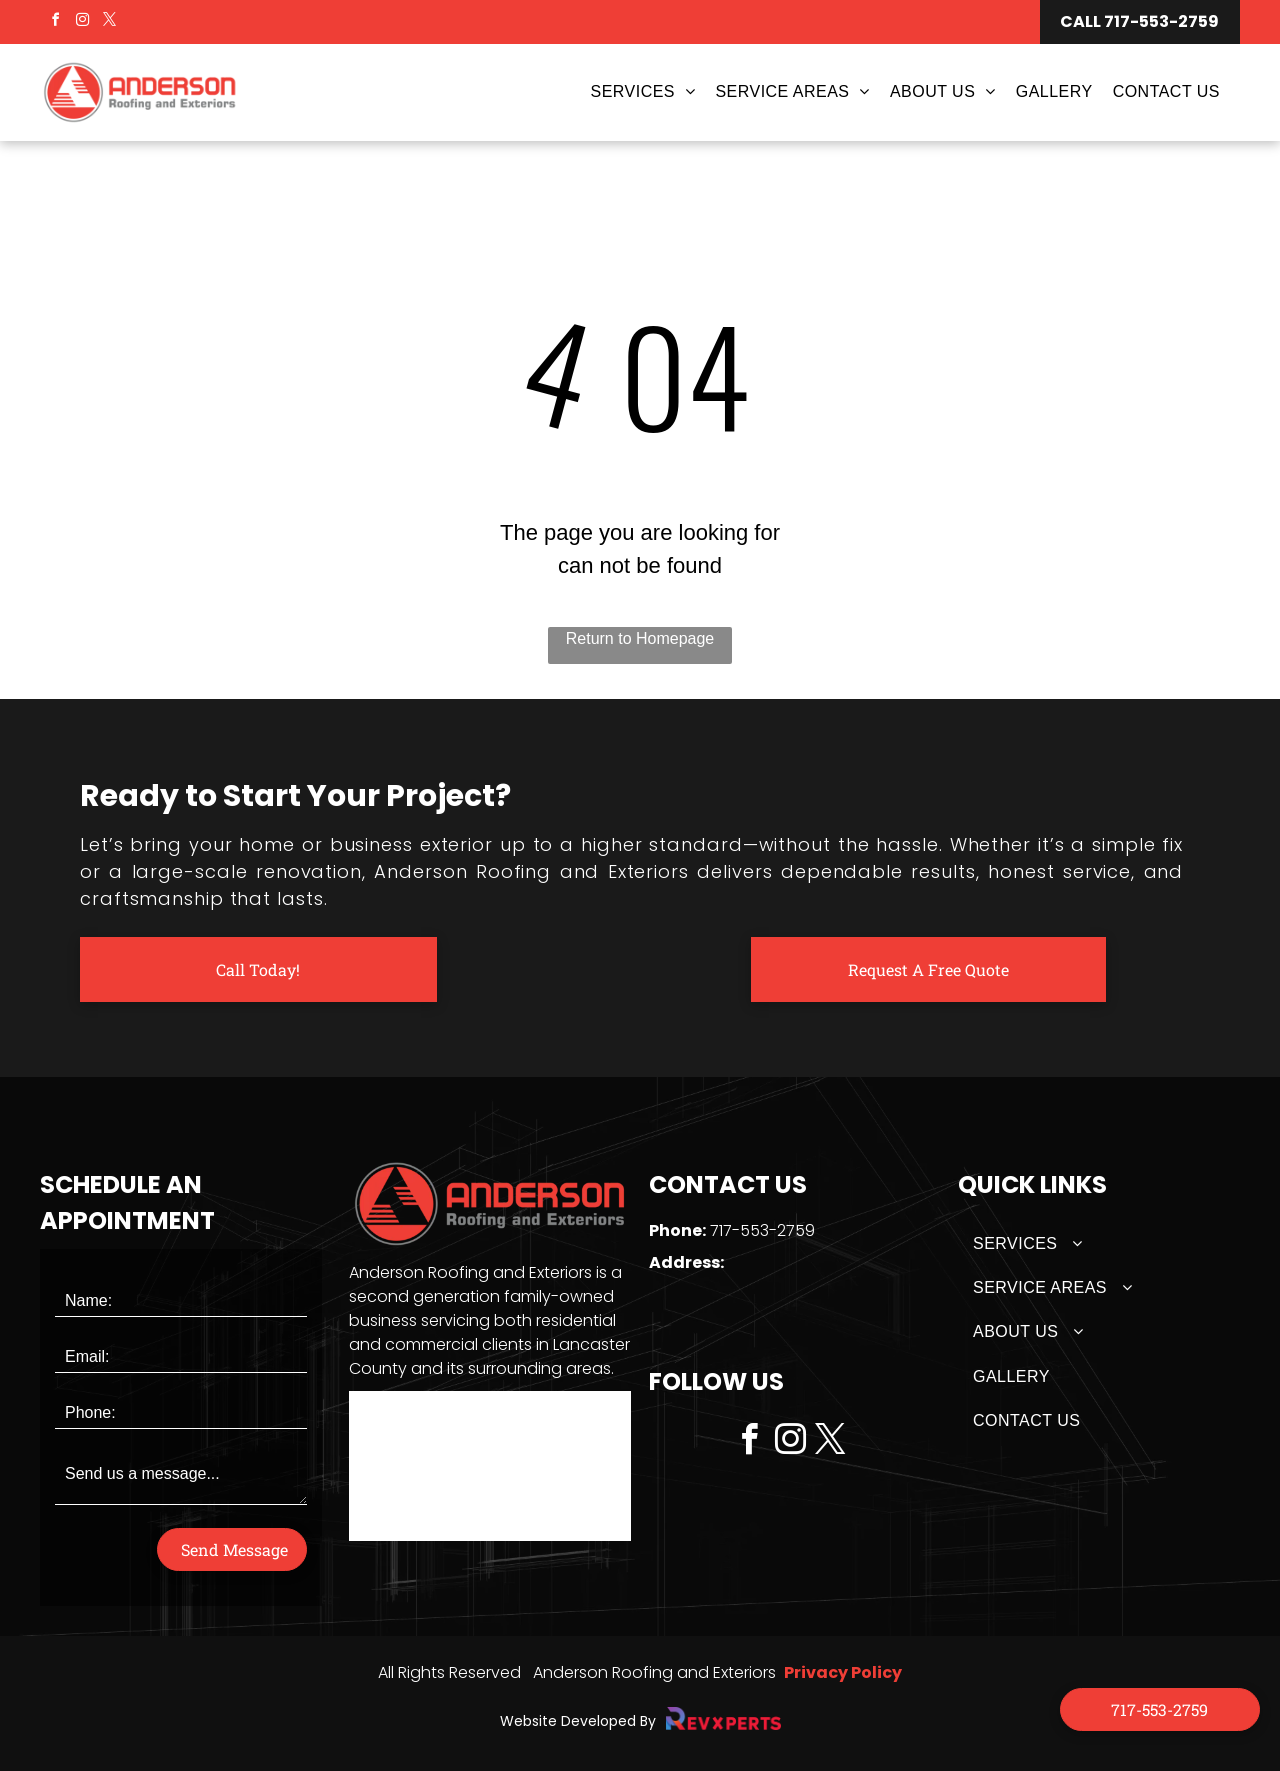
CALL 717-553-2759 (1139, 21)
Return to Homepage (640, 638)
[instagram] (82, 22)
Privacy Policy (843, 1672)
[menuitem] (638, 92)
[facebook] (55, 22)
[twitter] (110, 22)
